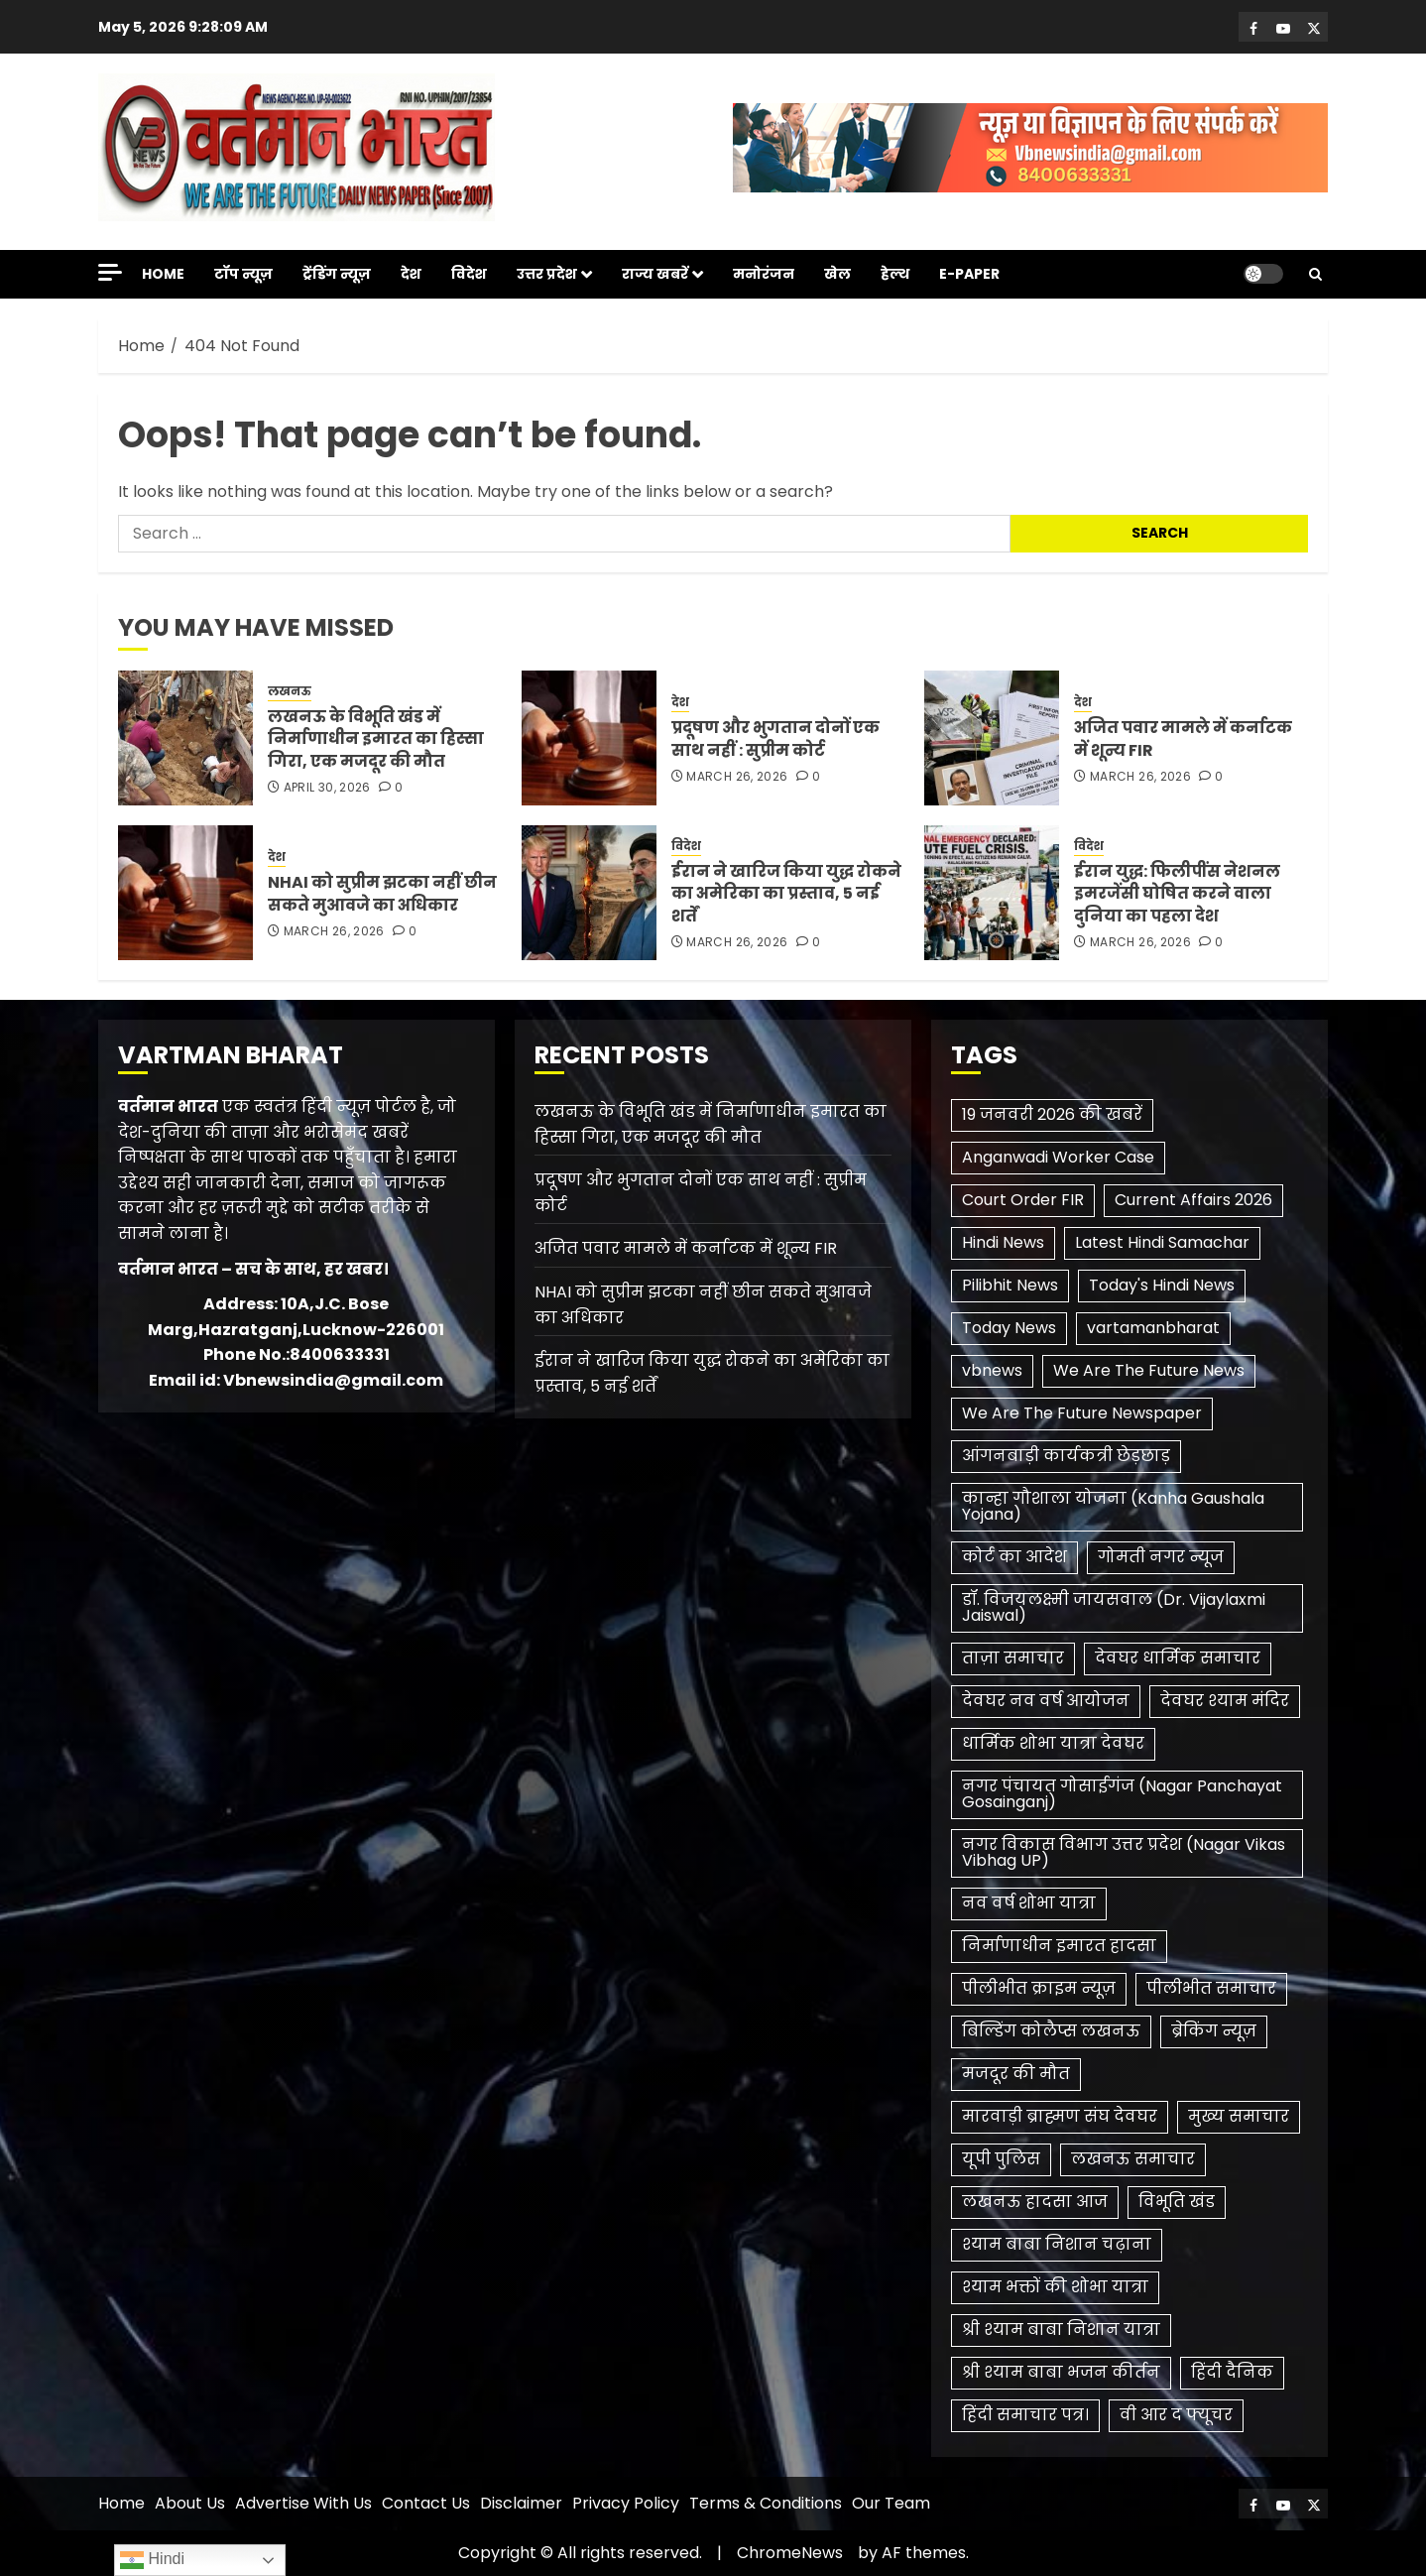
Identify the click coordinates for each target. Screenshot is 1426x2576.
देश (411, 274)
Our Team (891, 2503)
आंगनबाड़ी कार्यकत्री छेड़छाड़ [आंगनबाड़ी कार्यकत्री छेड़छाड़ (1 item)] (1066, 1455)
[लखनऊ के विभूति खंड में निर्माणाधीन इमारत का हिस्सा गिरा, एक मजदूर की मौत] (185, 738)
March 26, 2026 (736, 777)
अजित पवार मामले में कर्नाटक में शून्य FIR (1183, 738)
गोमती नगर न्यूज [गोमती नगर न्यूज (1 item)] (1161, 1556)
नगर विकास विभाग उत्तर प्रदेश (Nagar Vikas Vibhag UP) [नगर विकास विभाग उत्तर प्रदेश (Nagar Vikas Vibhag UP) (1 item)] (1123, 1852)
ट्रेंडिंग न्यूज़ (336, 274)
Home (163, 274)
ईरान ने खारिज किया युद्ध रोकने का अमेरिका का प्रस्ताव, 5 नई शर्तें (786, 893)
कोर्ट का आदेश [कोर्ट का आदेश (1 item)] (1014, 1556)
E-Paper (969, 274)
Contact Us (426, 2503)
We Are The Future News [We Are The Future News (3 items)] (1149, 1370)
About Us (190, 2503)
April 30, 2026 (327, 788)
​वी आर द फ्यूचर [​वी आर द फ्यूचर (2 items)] (1176, 2414)
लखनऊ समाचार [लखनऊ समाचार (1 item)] (1133, 2158)
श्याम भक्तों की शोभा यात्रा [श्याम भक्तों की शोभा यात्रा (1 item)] (1055, 2286)
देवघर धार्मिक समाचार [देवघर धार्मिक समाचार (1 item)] (1177, 1658)
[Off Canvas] (110, 272)
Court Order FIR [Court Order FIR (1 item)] (1023, 1199)
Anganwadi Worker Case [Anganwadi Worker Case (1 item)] (1058, 1157)
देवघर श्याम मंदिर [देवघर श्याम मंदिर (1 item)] (1224, 1700)
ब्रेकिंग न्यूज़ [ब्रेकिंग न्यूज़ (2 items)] (1213, 2031)
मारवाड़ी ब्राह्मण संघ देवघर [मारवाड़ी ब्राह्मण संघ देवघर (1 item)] (1059, 2116)
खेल (837, 274)
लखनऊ (289, 691)
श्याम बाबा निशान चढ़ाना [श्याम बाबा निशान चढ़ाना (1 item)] (1056, 2244)
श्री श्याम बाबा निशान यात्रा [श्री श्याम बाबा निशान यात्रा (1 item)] (1061, 2329)
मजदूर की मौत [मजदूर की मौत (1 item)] (1016, 2073)
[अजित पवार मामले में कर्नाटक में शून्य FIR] (991, 738)
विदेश (469, 274)
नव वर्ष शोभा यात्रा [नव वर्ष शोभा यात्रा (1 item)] (1029, 1903)
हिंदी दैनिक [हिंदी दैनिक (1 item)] (1232, 2372)
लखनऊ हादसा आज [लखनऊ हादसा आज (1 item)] (1035, 2201)
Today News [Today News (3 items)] (1009, 1327)
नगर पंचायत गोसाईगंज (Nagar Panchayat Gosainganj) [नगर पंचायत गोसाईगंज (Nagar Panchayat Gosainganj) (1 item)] (1122, 1794)
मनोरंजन (763, 274)
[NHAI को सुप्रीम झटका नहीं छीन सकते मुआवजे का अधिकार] (185, 892)
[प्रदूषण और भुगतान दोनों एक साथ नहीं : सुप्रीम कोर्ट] (589, 738)
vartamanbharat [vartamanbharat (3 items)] (1153, 1327)
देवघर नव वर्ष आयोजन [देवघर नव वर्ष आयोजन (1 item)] (1045, 1700)
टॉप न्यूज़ (243, 274)
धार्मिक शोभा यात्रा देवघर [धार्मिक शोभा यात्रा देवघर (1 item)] (1053, 1743)
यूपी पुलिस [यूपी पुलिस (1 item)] (1001, 2158)
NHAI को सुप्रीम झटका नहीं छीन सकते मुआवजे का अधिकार (382, 893)
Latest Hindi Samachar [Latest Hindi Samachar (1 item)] (1162, 1242)
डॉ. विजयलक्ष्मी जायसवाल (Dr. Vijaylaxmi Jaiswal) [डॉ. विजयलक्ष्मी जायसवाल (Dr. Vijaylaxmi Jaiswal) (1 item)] (1113, 1607)
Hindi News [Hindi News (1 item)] (1003, 1242)
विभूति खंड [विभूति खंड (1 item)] (1176, 2201)
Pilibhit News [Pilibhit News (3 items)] (1010, 1285)
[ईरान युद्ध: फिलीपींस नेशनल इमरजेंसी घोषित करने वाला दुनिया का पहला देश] (991, 892)
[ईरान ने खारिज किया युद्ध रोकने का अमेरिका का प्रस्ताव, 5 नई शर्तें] (589, 892)
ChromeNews (790, 2552)
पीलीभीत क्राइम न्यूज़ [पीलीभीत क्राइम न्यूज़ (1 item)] (1039, 1988)
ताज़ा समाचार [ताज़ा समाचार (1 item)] (1013, 1658)
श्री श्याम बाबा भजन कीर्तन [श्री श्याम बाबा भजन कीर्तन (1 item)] (1061, 2372)
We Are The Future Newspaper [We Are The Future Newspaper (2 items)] (1082, 1413)
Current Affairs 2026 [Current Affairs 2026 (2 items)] (1193, 1199)
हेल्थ (895, 274)
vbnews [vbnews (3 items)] (992, 1370)
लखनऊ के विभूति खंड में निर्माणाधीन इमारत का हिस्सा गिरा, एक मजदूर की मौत (376, 739)
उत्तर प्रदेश (547, 274)
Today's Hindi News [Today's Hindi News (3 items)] (1162, 1285)
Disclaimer (521, 2503)
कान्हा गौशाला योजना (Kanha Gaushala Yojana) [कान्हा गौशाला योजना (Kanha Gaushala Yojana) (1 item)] (1113, 1506)
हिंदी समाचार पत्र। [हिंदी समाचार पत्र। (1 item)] (1025, 2414)
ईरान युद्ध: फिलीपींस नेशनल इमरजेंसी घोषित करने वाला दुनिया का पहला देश (1177, 893)
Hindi (152, 2560)
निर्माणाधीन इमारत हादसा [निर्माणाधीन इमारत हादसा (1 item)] (1059, 1945)
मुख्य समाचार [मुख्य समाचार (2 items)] (1238, 2116)
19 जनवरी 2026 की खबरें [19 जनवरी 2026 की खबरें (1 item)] (1052, 1114)
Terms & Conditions (765, 2503)
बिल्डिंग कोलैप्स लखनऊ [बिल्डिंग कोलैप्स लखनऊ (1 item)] (1051, 2031)
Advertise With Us (303, 2503)
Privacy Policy (625, 2503)
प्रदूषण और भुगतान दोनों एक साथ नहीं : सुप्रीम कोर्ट (775, 738)
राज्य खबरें (655, 274)
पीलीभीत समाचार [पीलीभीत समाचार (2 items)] (1211, 1988)
